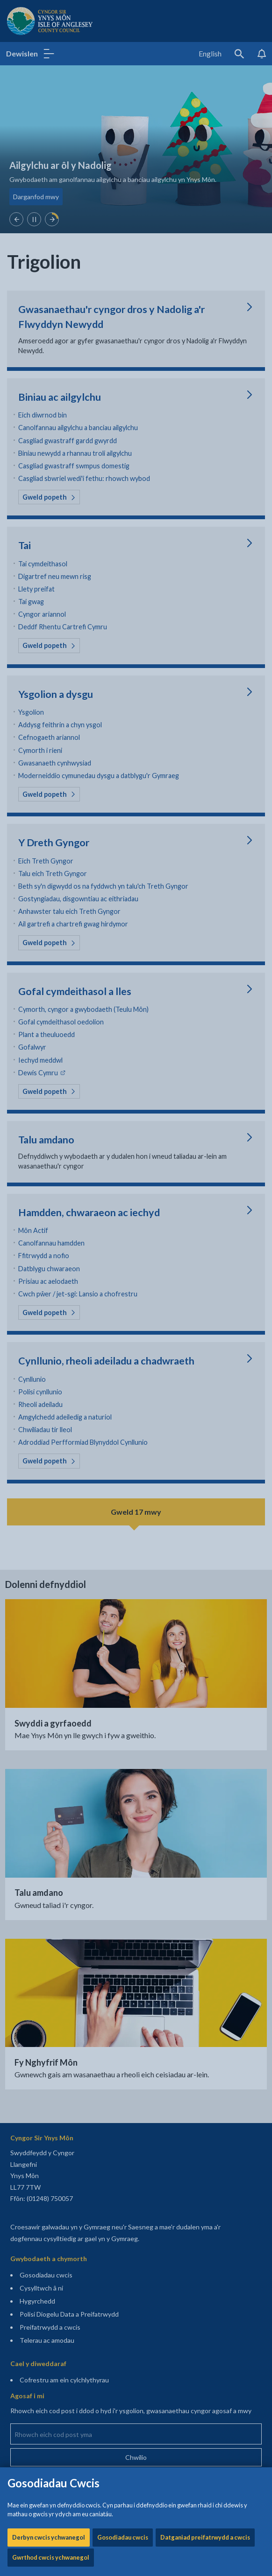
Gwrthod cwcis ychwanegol (50, 317)
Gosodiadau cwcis (122, 297)
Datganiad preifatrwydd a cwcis (205, 297)
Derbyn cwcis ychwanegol (48, 297)
